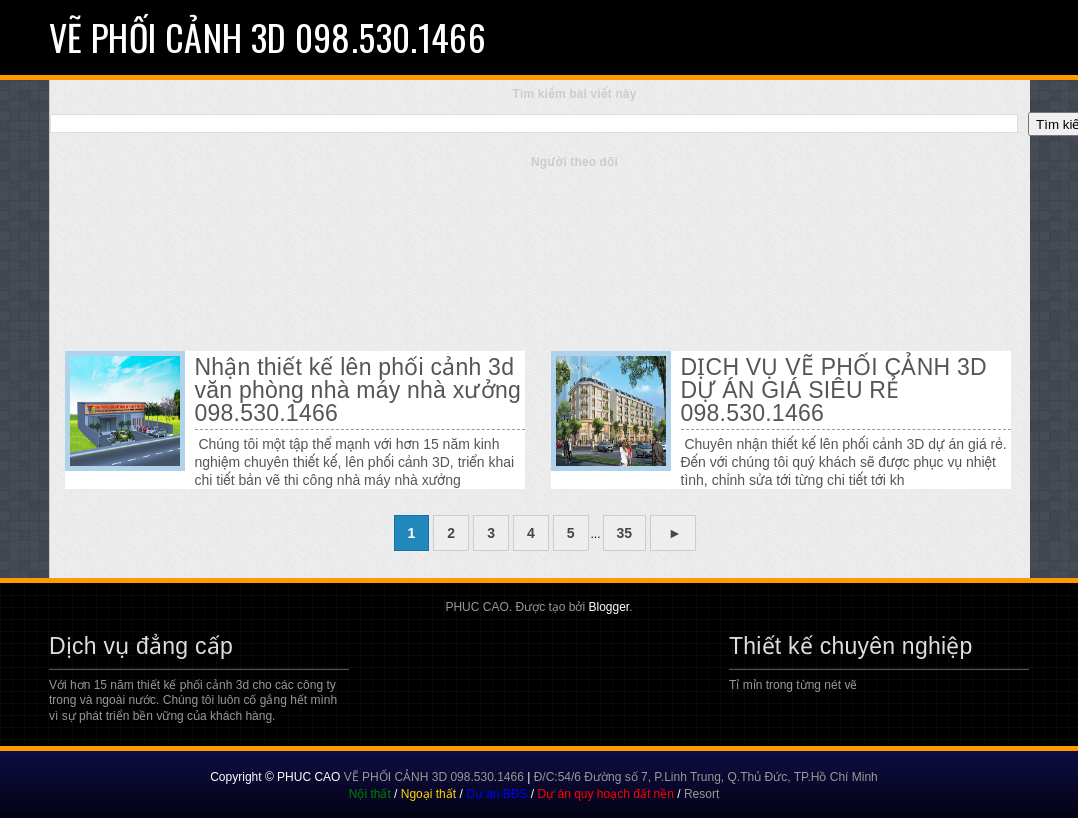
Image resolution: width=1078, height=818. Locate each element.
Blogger (608, 607)
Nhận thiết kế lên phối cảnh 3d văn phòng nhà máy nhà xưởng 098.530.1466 (358, 390)
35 (625, 533)
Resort (701, 794)
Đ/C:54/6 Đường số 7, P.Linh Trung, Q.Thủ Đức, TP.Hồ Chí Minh (706, 777)
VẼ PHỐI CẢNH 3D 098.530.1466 (267, 36)
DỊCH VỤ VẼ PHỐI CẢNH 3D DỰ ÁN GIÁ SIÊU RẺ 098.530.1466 (834, 390)
